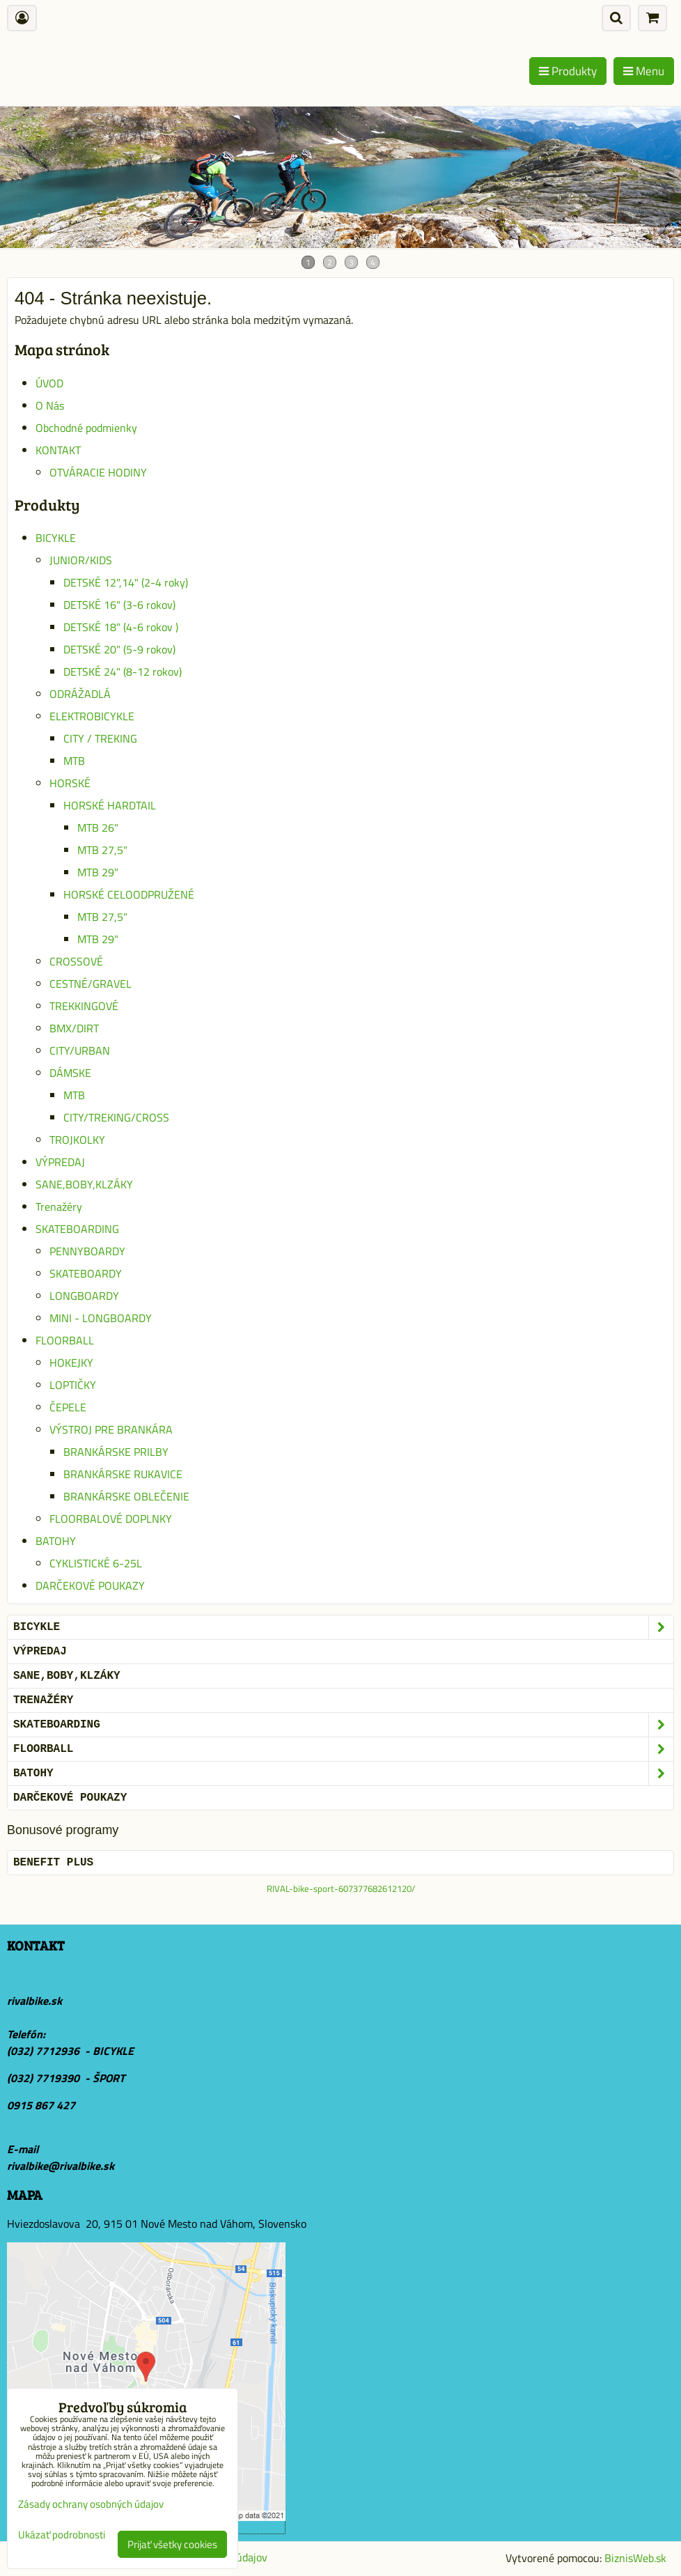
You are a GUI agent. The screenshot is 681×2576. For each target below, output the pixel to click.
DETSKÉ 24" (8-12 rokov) (122, 671)
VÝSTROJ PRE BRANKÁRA (111, 1429)
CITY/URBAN (79, 1050)
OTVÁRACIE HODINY (98, 472)
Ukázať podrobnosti (61, 2535)
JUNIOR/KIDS (80, 560)
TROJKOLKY (77, 1139)
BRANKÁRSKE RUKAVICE (122, 1474)
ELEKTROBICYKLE (91, 716)
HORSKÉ (70, 783)
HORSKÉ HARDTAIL (109, 805)
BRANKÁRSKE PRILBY (116, 1451)
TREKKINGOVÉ (83, 1006)
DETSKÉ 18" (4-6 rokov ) (120, 627)
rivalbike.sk (34, 2000)
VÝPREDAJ (60, 1162)
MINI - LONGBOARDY (100, 1318)
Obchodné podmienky (86, 427)
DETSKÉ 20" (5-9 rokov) (119, 649)
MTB (74, 760)
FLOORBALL (65, 1340)
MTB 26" (97, 827)
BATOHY (56, 1541)
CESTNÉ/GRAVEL (90, 983)
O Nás (50, 405)
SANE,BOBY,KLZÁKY (84, 1184)
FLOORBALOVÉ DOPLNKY (110, 1518)
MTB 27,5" (102, 849)
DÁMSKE (70, 1072)
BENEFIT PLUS (53, 1862)
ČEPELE (67, 1407)
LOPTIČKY (72, 1384)
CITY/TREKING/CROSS (116, 1117)
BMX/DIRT (74, 1028)
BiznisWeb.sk (635, 2558)
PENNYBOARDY (87, 1251)
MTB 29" (97, 872)
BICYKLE (56, 537)
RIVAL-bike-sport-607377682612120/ (341, 1888)
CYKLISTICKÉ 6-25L (95, 1563)
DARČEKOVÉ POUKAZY (90, 1585)
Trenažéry (59, 1206)
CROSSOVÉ (76, 961)
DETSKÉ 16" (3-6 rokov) (119, 604)
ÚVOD (49, 383)
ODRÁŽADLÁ (80, 693)
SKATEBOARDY (85, 1273)
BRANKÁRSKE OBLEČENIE (126, 1496)
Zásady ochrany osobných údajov (91, 2504)
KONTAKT (58, 450)
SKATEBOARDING (77, 1228)
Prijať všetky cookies (172, 2544)
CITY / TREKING (100, 738)
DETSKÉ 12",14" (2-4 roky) (125, 582)
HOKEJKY (71, 1362)
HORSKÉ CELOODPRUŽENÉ (128, 894)
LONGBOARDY (84, 1295)
